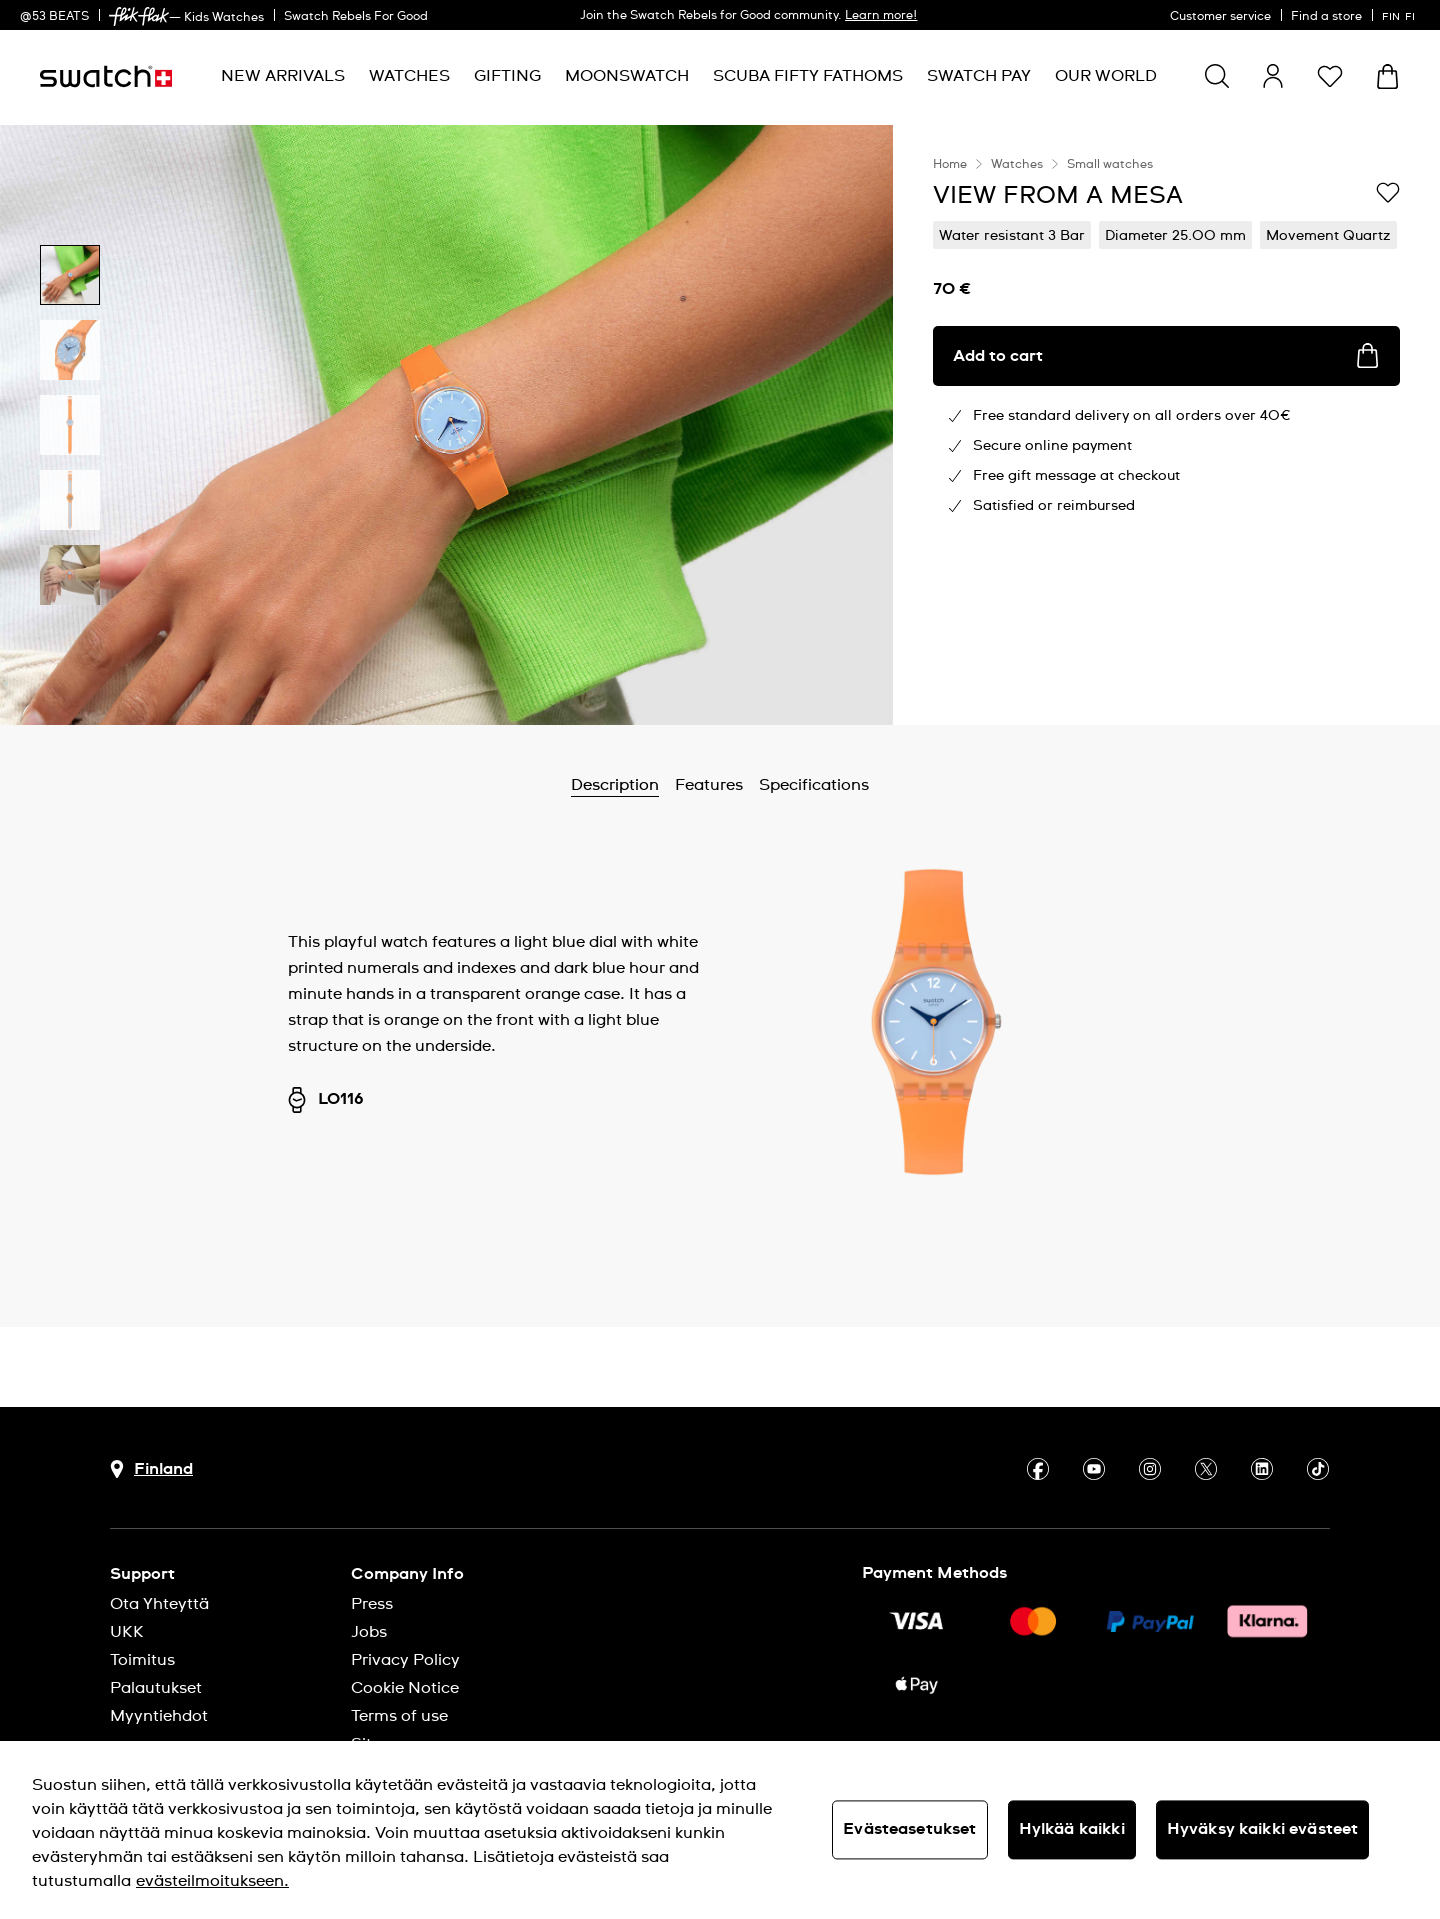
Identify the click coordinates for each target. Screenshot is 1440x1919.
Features (709, 785)
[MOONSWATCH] (627, 76)
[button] (1330, 76)
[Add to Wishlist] (1388, 194)
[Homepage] (106, 76)
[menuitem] (283, 76)
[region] (1166, 425)
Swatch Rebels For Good (356, 17)
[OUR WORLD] (1106, 76)
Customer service (1220, 17)
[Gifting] (507, 76)
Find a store (1326, 17)
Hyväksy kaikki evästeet (1263, 1829)
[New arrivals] (283, 76)
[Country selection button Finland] (151, 1469)
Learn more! (881, 16)
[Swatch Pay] (979, 76)
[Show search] (1217, 76)
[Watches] (409, 76)
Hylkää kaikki (1072, 1829)
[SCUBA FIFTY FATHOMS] (808, 76)
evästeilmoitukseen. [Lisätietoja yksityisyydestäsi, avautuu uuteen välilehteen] (212, 1881)
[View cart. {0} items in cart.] (1387, 76)
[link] (139, 16)
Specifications (814, 785)
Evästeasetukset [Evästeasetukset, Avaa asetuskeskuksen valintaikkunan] (909, 1829)
